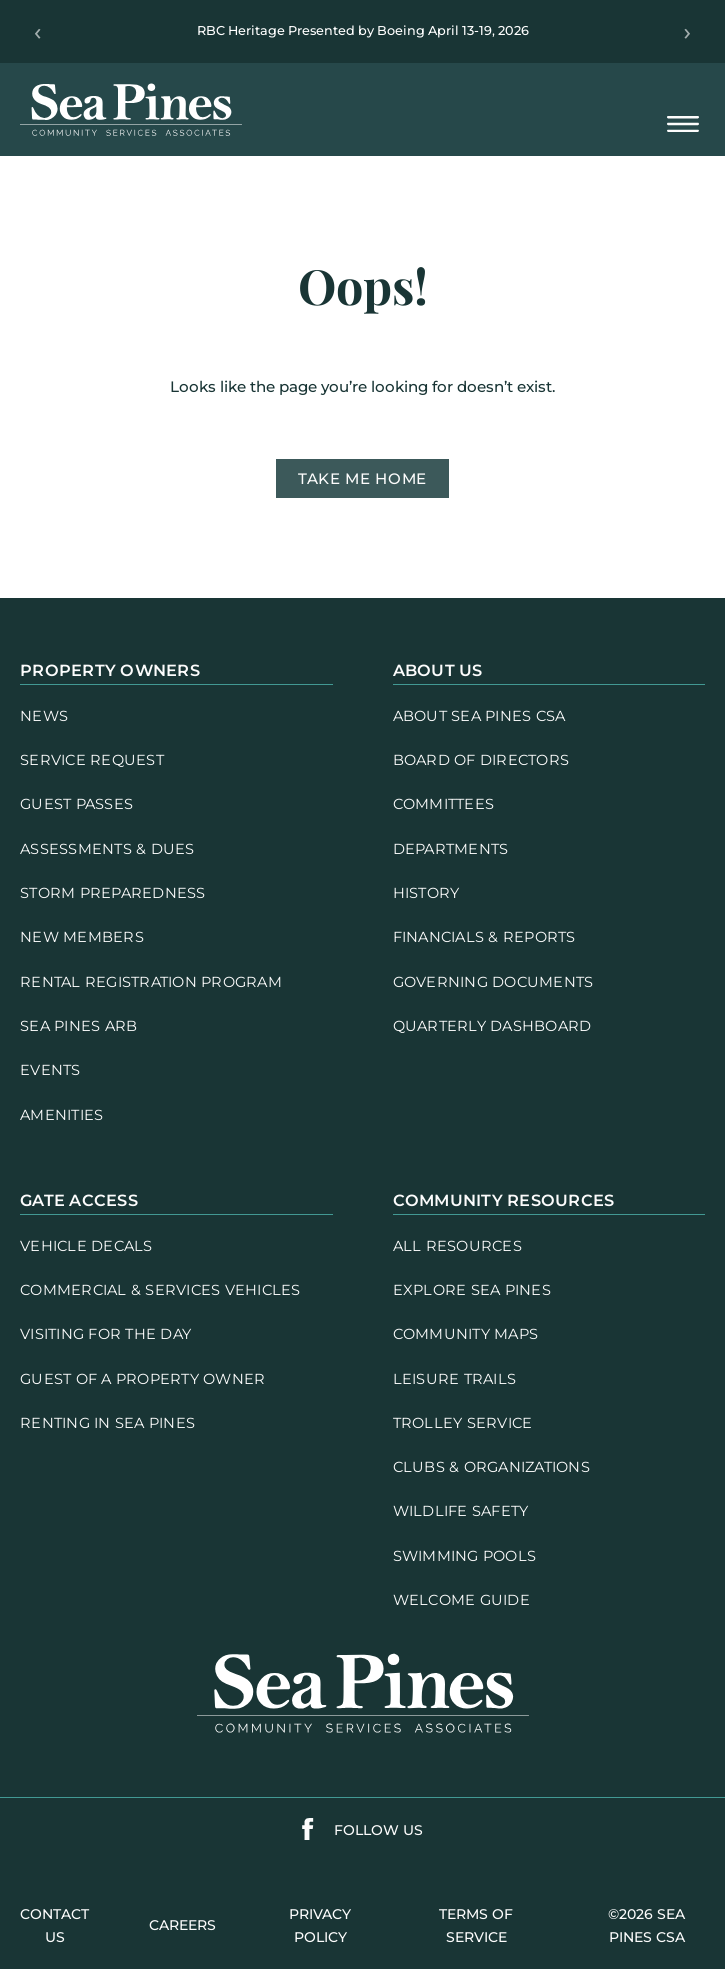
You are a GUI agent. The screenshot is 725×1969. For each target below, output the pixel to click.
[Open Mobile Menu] (683, 125)
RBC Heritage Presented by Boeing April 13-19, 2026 (363, 30)
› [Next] (687, 32)
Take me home (362, 478)
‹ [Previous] (37, 32)
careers (182, 1925)
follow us (378, 1830)
